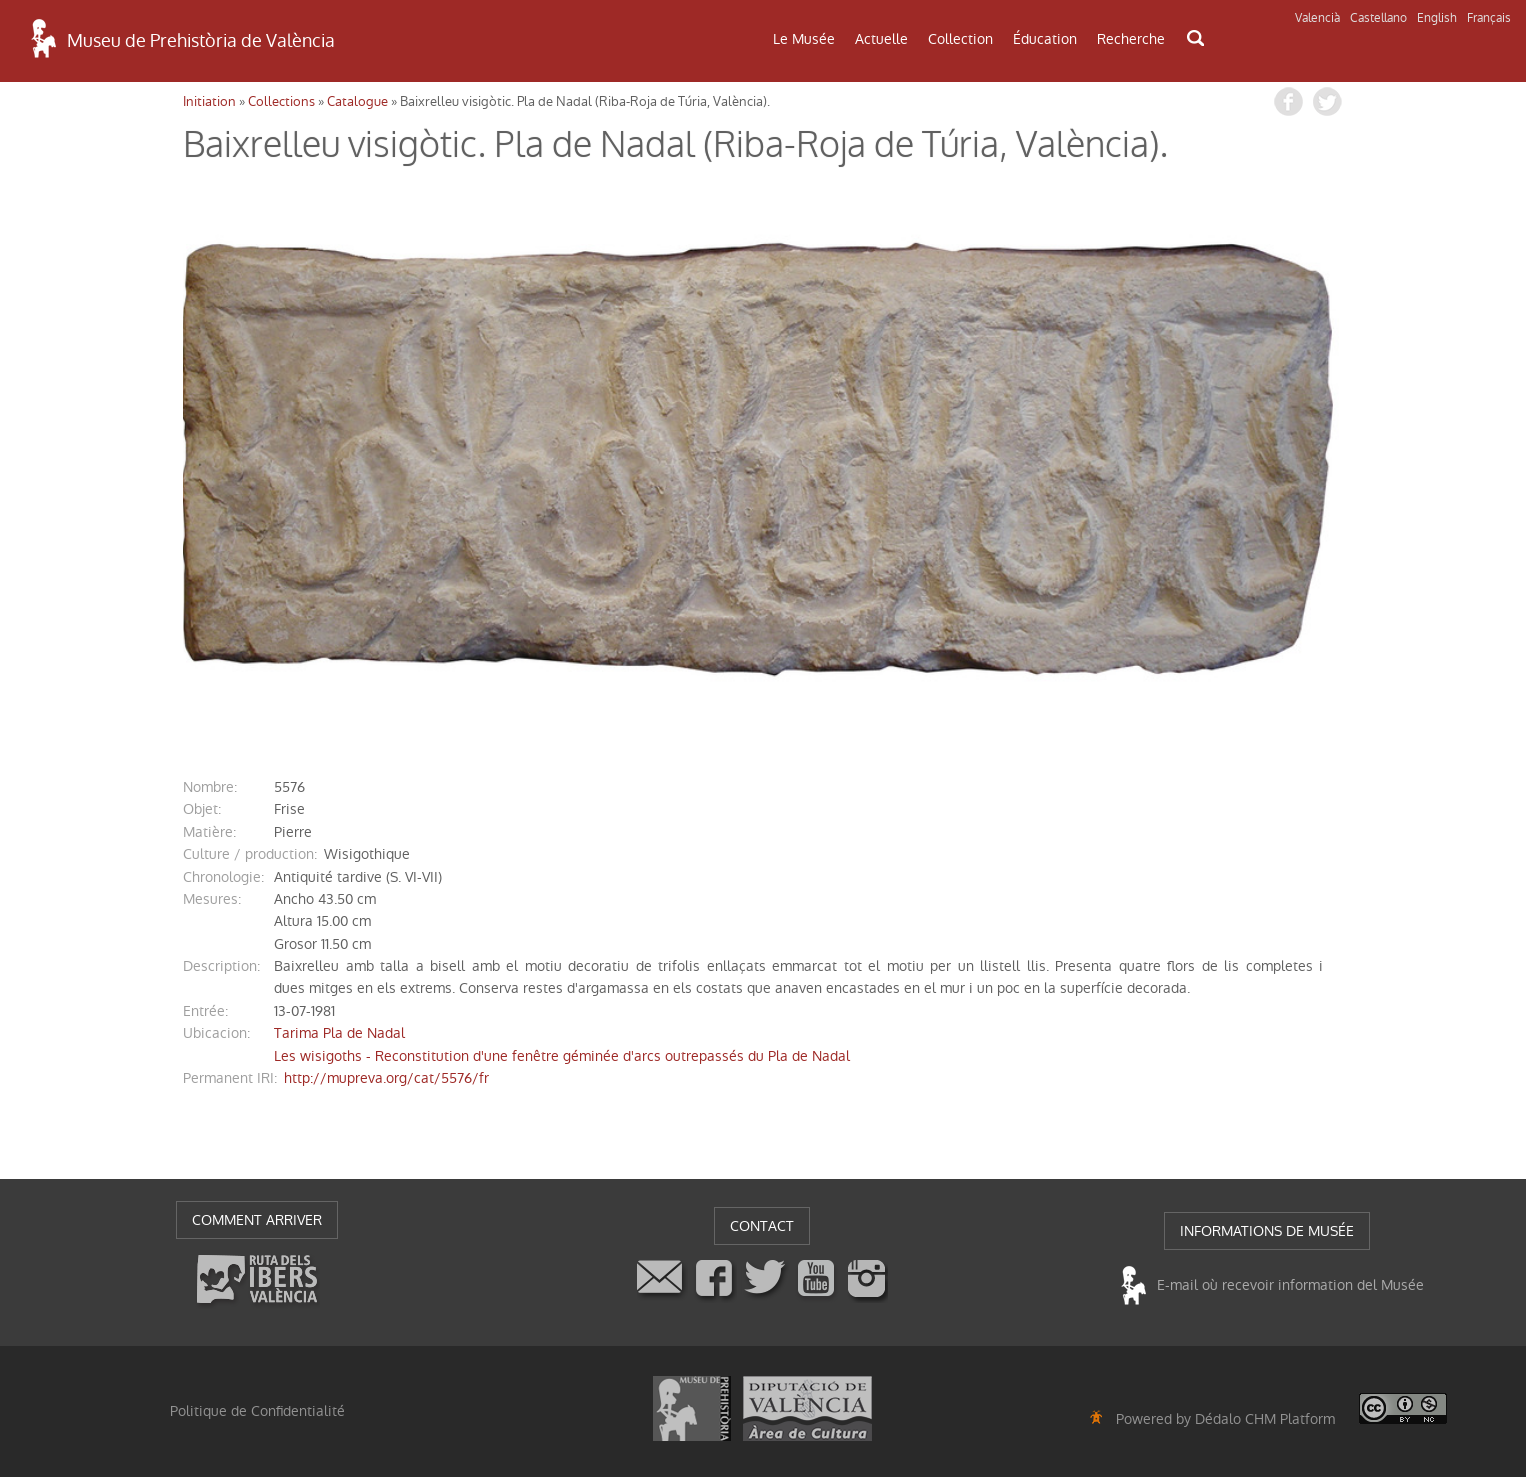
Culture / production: (250, 854)
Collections (281, 101)
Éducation (1045, 39)
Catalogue (357, 101)
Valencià (1317, 18)
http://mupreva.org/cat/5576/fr (386, 1078)
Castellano (1378, 18)
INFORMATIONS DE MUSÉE (1267, 1231)
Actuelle (881, 39)
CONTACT (762, 1226)
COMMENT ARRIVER (257, 1220)
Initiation (209, 101)
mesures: (212, 899)
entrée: (205, 1011)
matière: (209, 832)
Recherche (1131, 39)
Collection (960, 39)
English (1437, 18)
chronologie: (223, 877)
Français (1489, 18)
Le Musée (804, 39)
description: (221, 966)
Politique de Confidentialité (257, 1411)
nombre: (210, 787)
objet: (202, 809)
